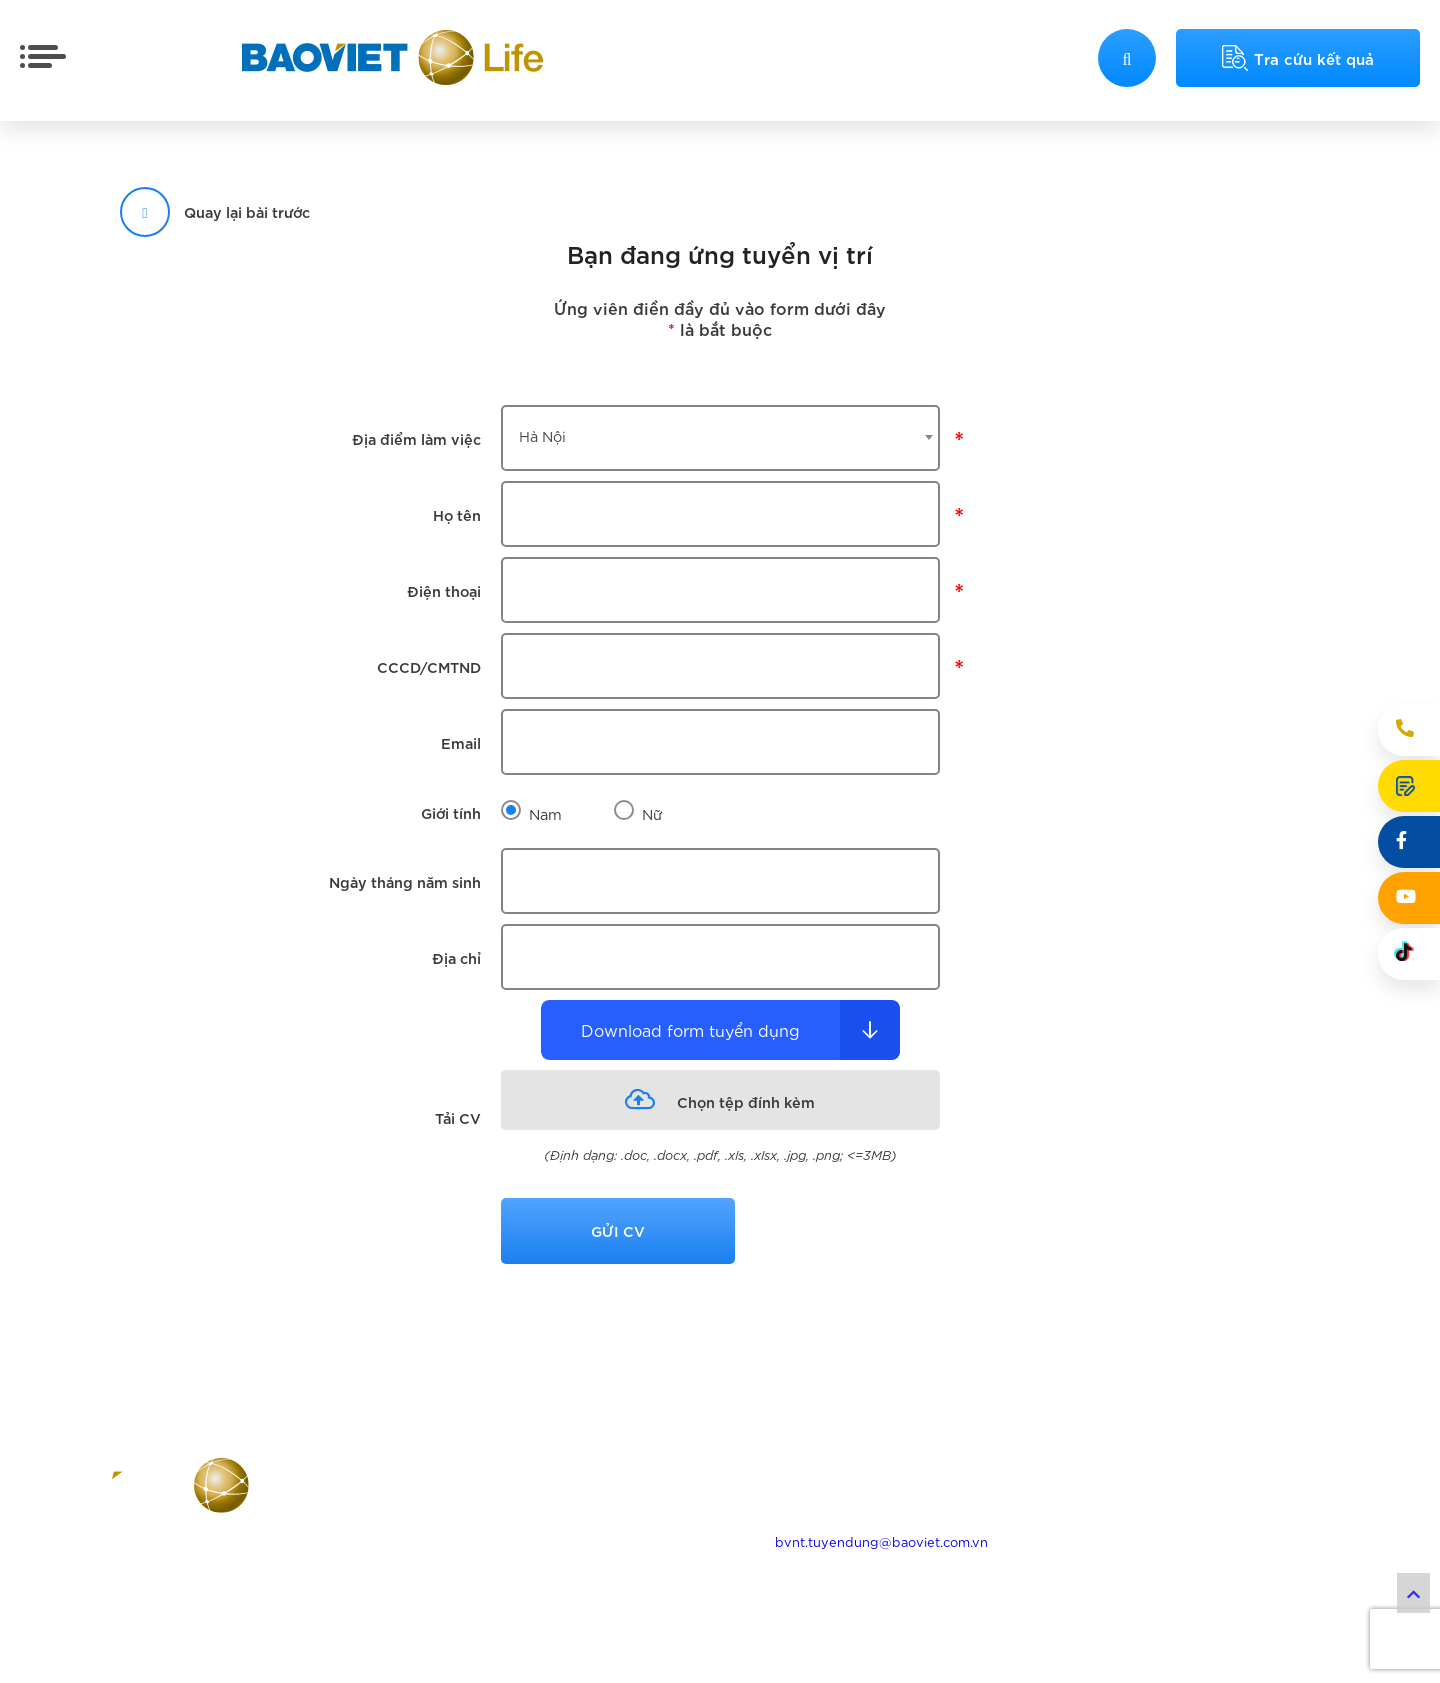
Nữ (652, 813)
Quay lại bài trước (215, 211)
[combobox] (720, 438)
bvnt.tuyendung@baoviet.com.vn (881, 1541)
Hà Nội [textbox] (542, 435)
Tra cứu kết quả (1298, 58)
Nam (545, 813)
